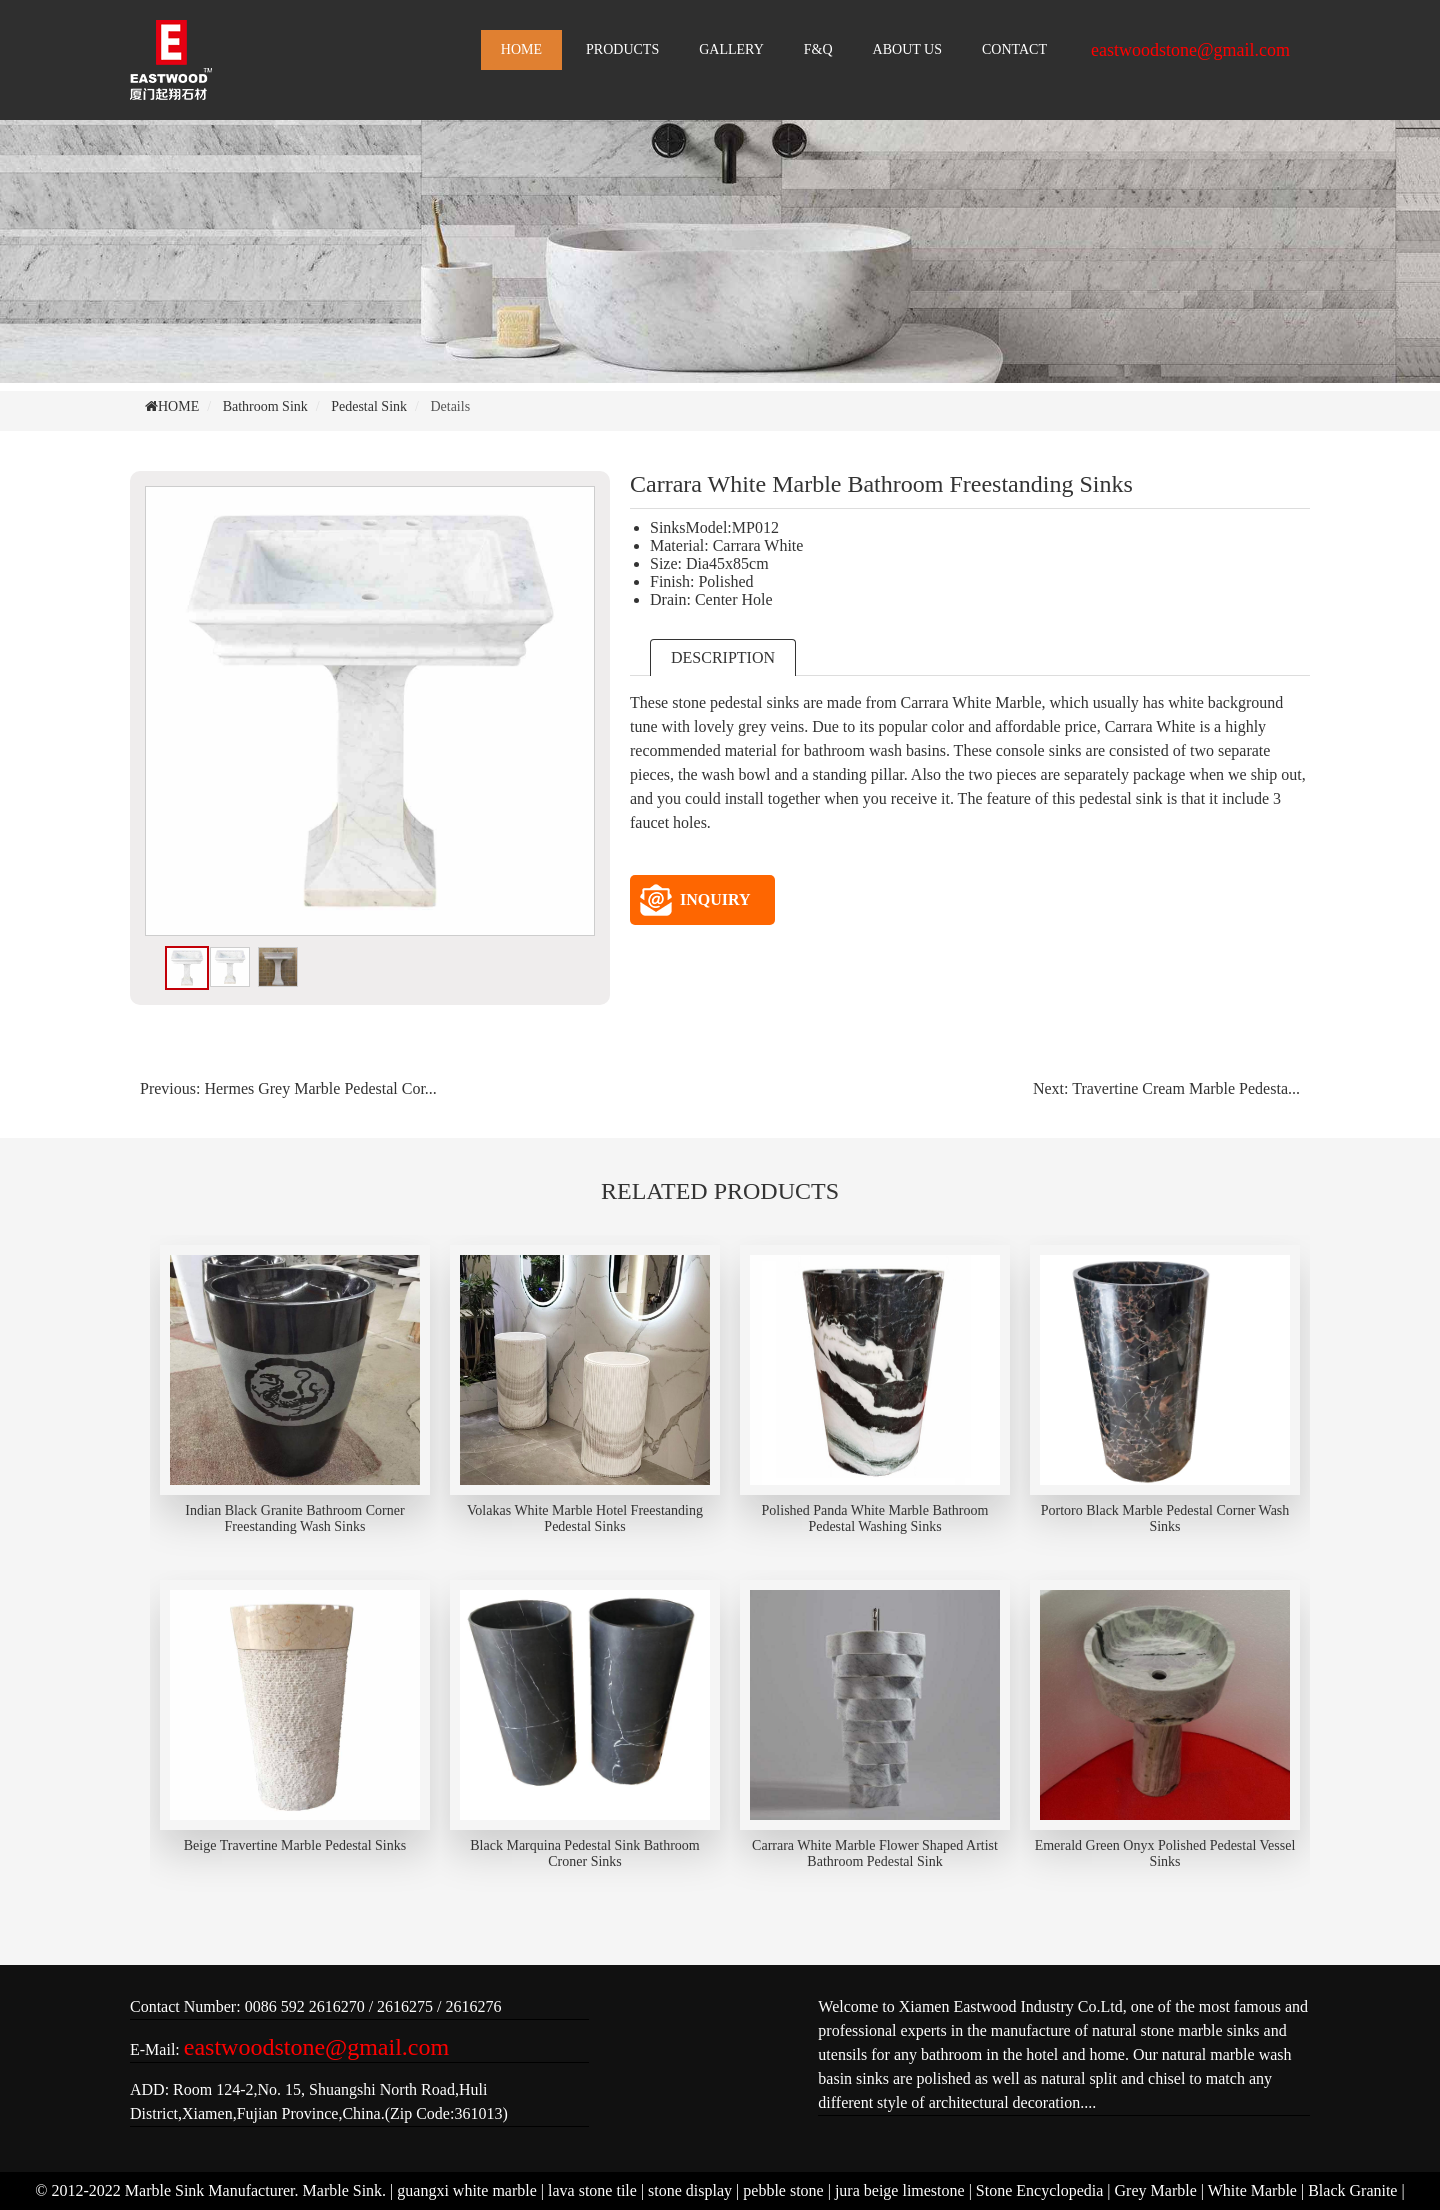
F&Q (818, 49)
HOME (521, 49)
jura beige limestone (900, 2190)
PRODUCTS (622, 49)
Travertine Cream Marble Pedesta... (1186, 1088)
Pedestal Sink (369, 406)
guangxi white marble (467, 2190)
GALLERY (731, 49)
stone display (690, 2190)
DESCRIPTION (723, 657)
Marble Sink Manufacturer (210, 2190)
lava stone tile (592, 2190)
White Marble (1252, 2190)
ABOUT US (907, 49)
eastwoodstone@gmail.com (1190, 50)
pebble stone (783, 2190)
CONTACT (1014, 49)
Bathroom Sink (265, 406)
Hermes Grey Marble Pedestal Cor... (320, 1088)
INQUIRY (695, 900)
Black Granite (1352, 2190)
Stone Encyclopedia (1040, 2190)
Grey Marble (1156, 2190)
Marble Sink (343, 2190)
